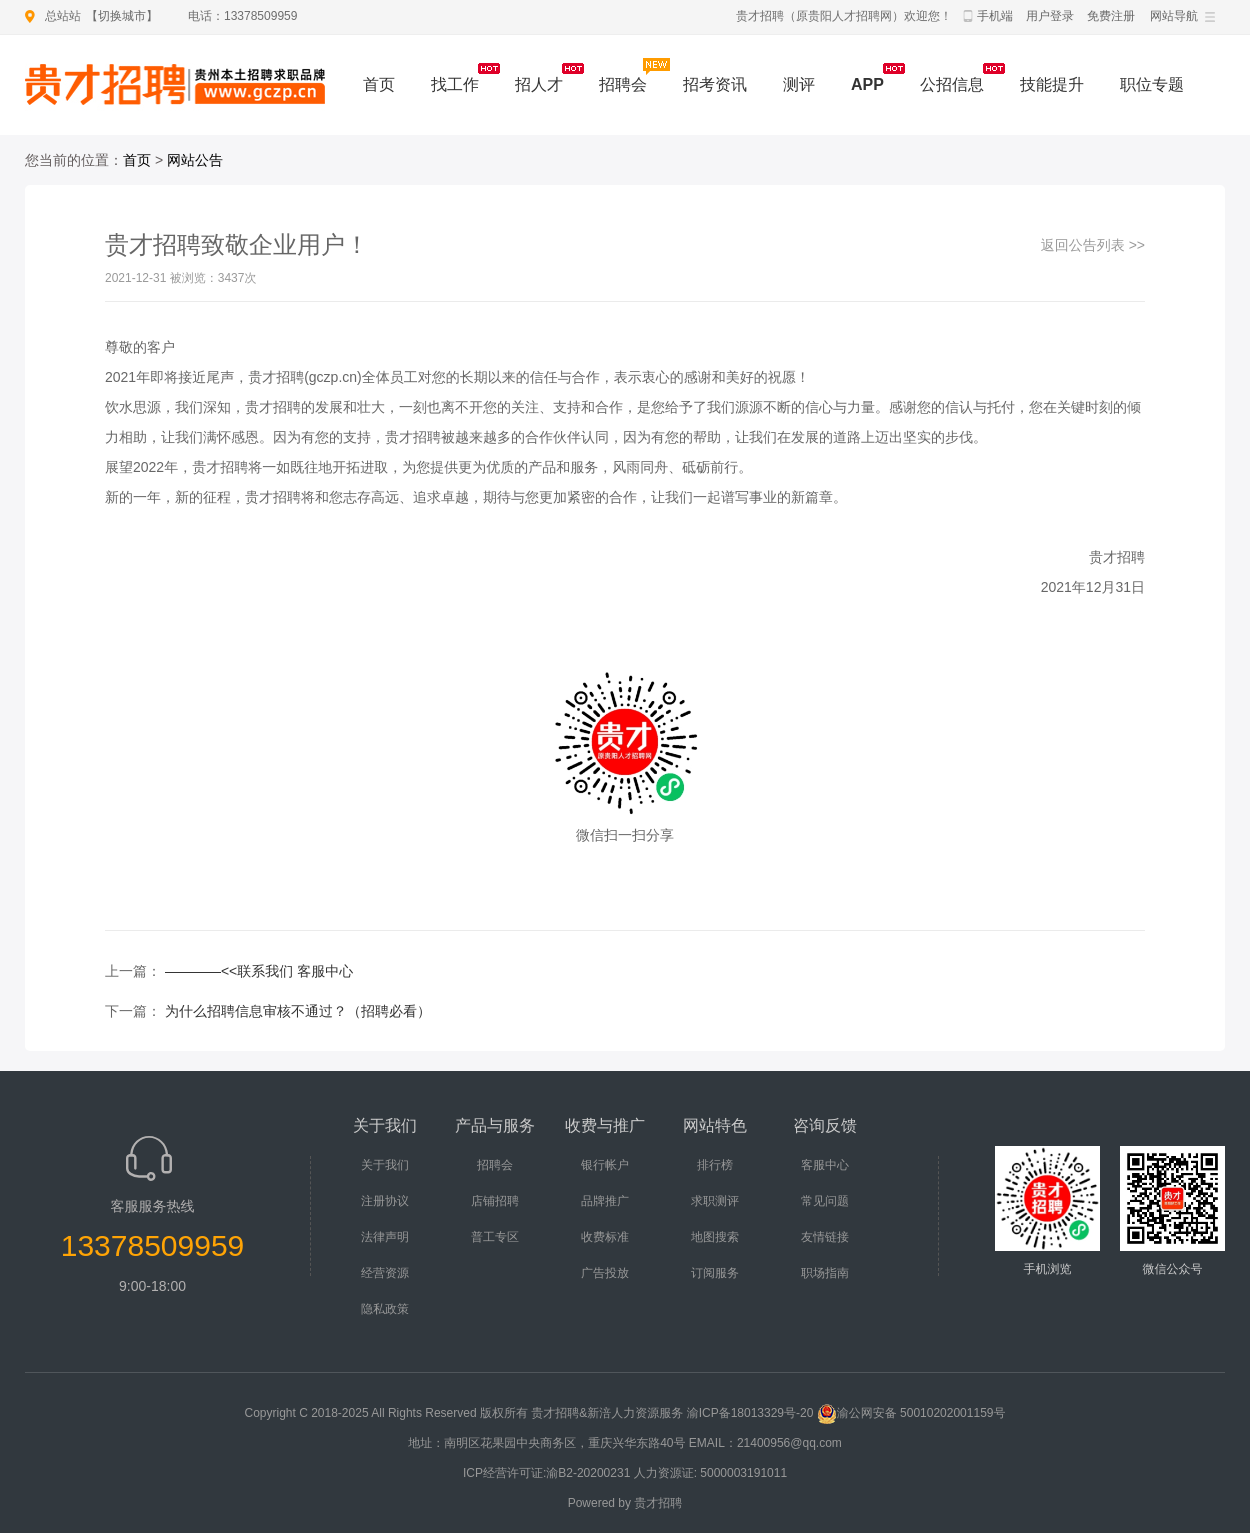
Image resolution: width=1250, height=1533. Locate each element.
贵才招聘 (658, 1503)
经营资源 (385, 1273)
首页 (379, 84)
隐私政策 (385, 1309)
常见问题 (825, 1201)
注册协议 (385, 1201)
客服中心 (825, 1165)
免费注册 (1111, 16)
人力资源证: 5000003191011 (710, 1473)
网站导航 (1174, 16)
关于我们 (385, 1165)
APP (867, 84)
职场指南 (825, 1273)
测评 (799, 84)
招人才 (539, 84)
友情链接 (825, 1237)
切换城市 (122, 16)
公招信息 (952, 84)
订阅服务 (715, 1273)
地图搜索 (715, 1237)
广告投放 (605, 1273)
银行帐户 (605, 1165)
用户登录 (1050, 16)
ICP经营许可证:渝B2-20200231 (546, 1473)
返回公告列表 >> (1093, 245)
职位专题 (1152, 84)
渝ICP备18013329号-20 (750, 1413)
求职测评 (715, 1201)
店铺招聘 (495, 1201)
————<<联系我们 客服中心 (259, 971)
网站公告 (195, 160)
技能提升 (1052, 84)
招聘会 (623, 84)
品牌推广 (605, 1201)
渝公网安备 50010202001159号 (911, 1413)
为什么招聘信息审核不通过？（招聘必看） (298, 1011)
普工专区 (495, 1237)
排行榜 (715, 1165)
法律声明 (385, 1237)
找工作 (455, 84)
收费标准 (605, 1237)
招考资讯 (715, 84)
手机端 (995, 16)
